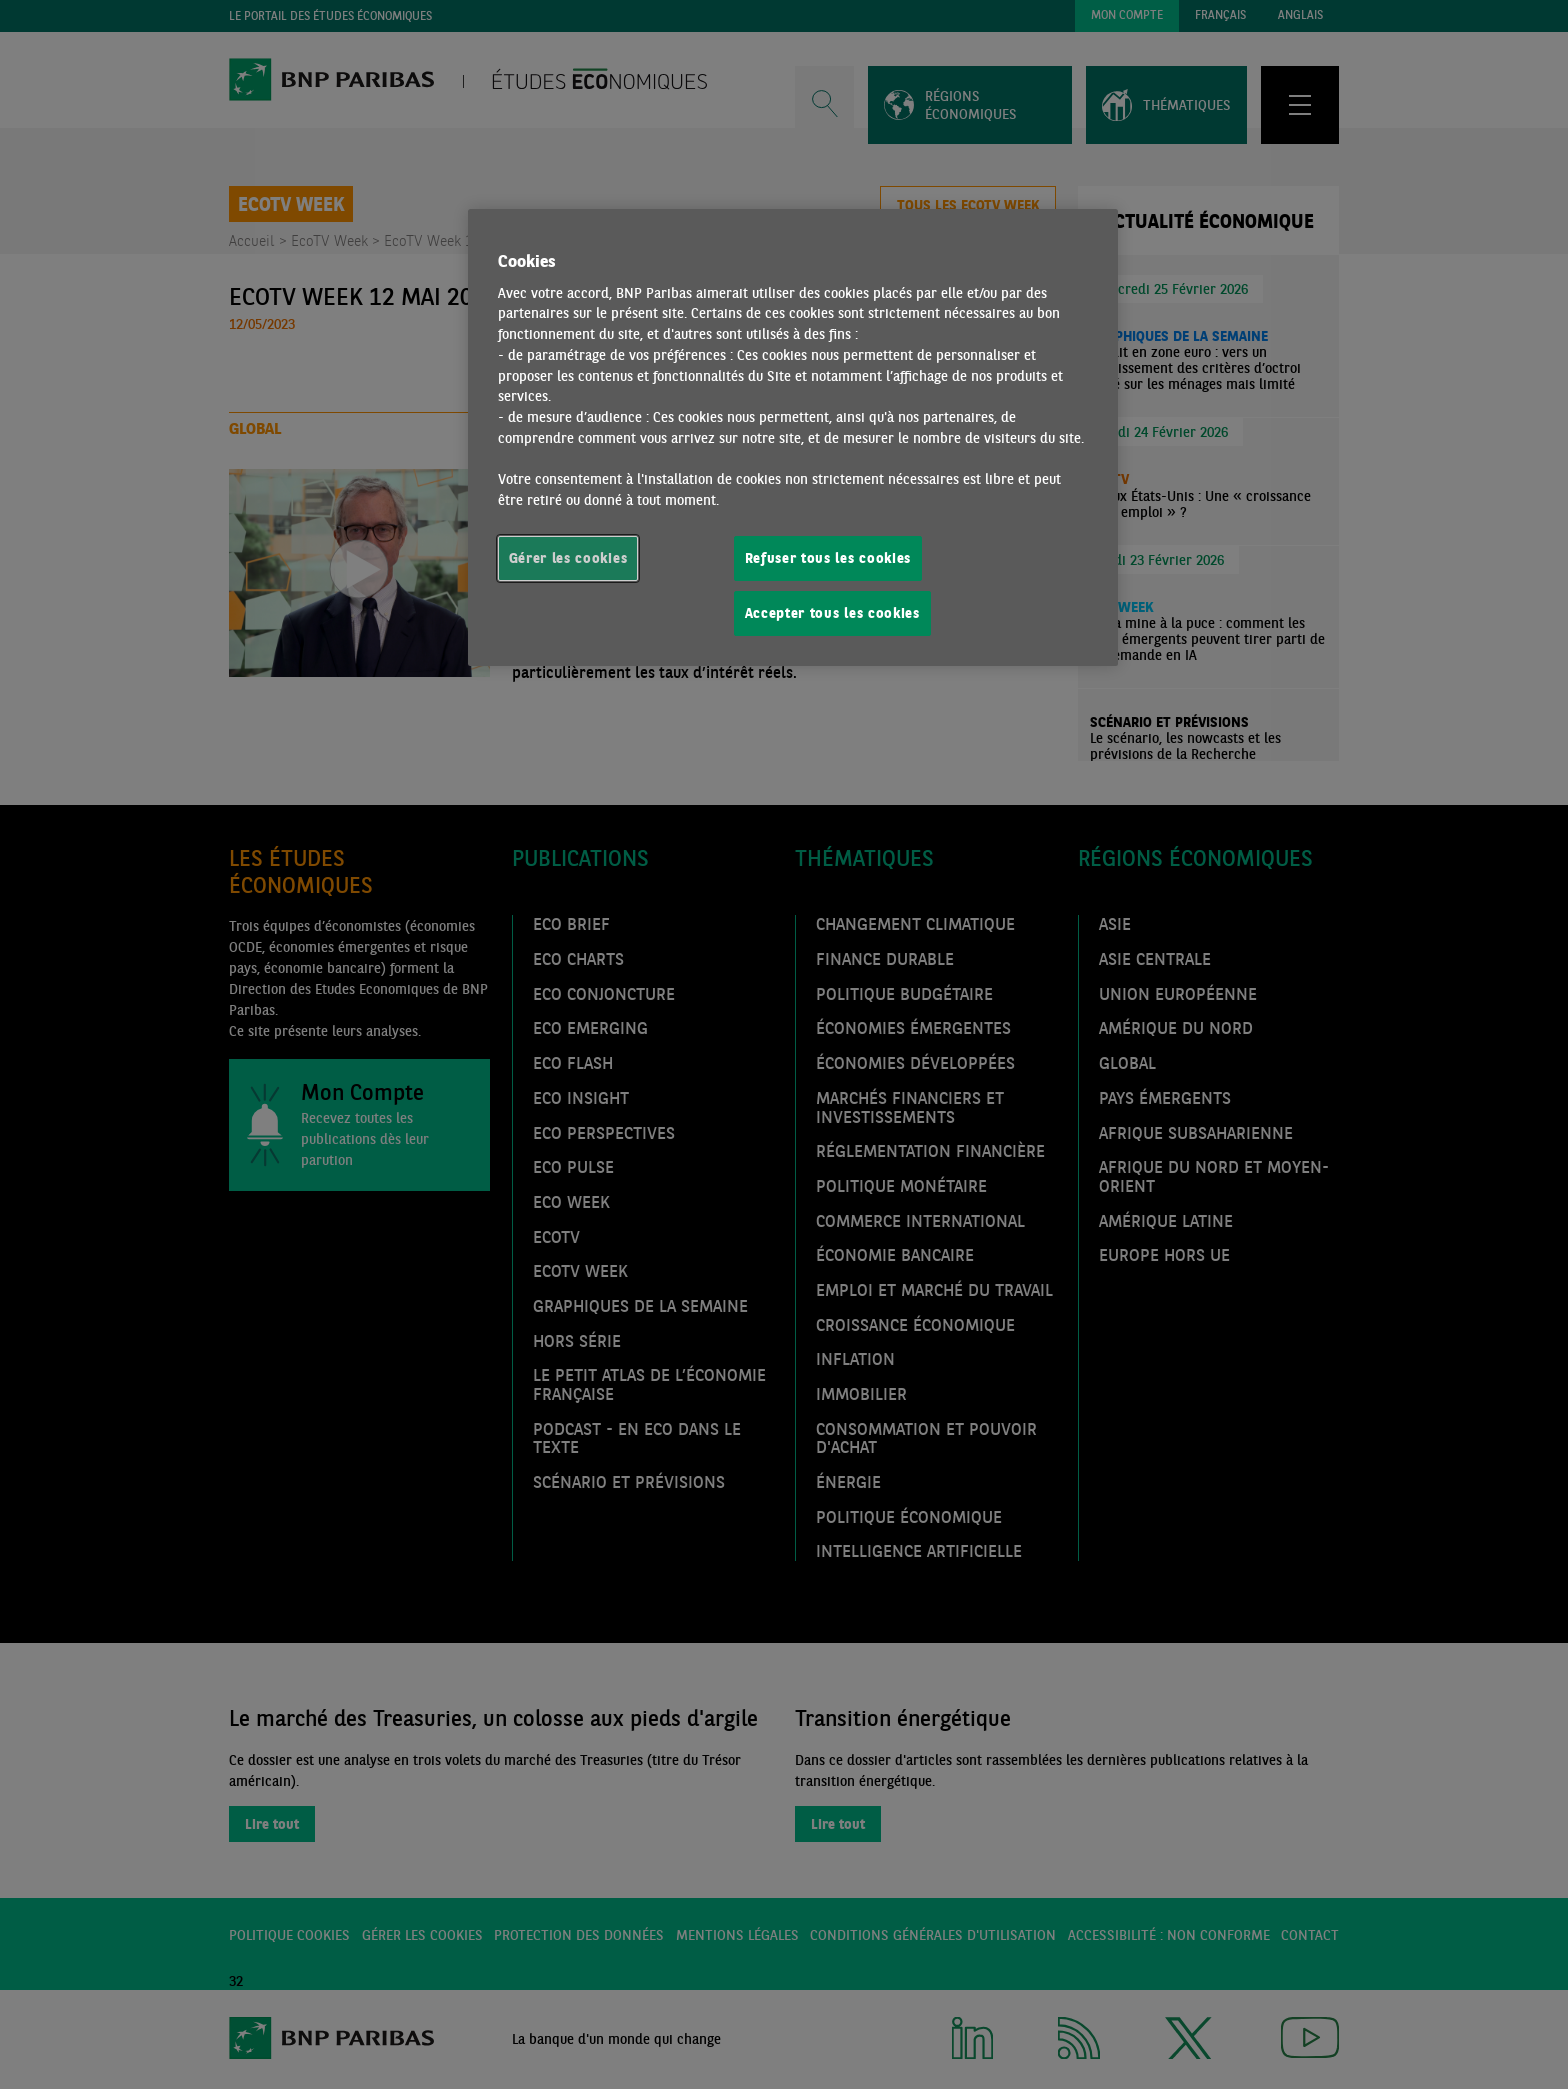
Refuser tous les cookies (828, 558)
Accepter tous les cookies (832, 613)
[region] (793, 438)
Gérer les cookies (568, 558)
